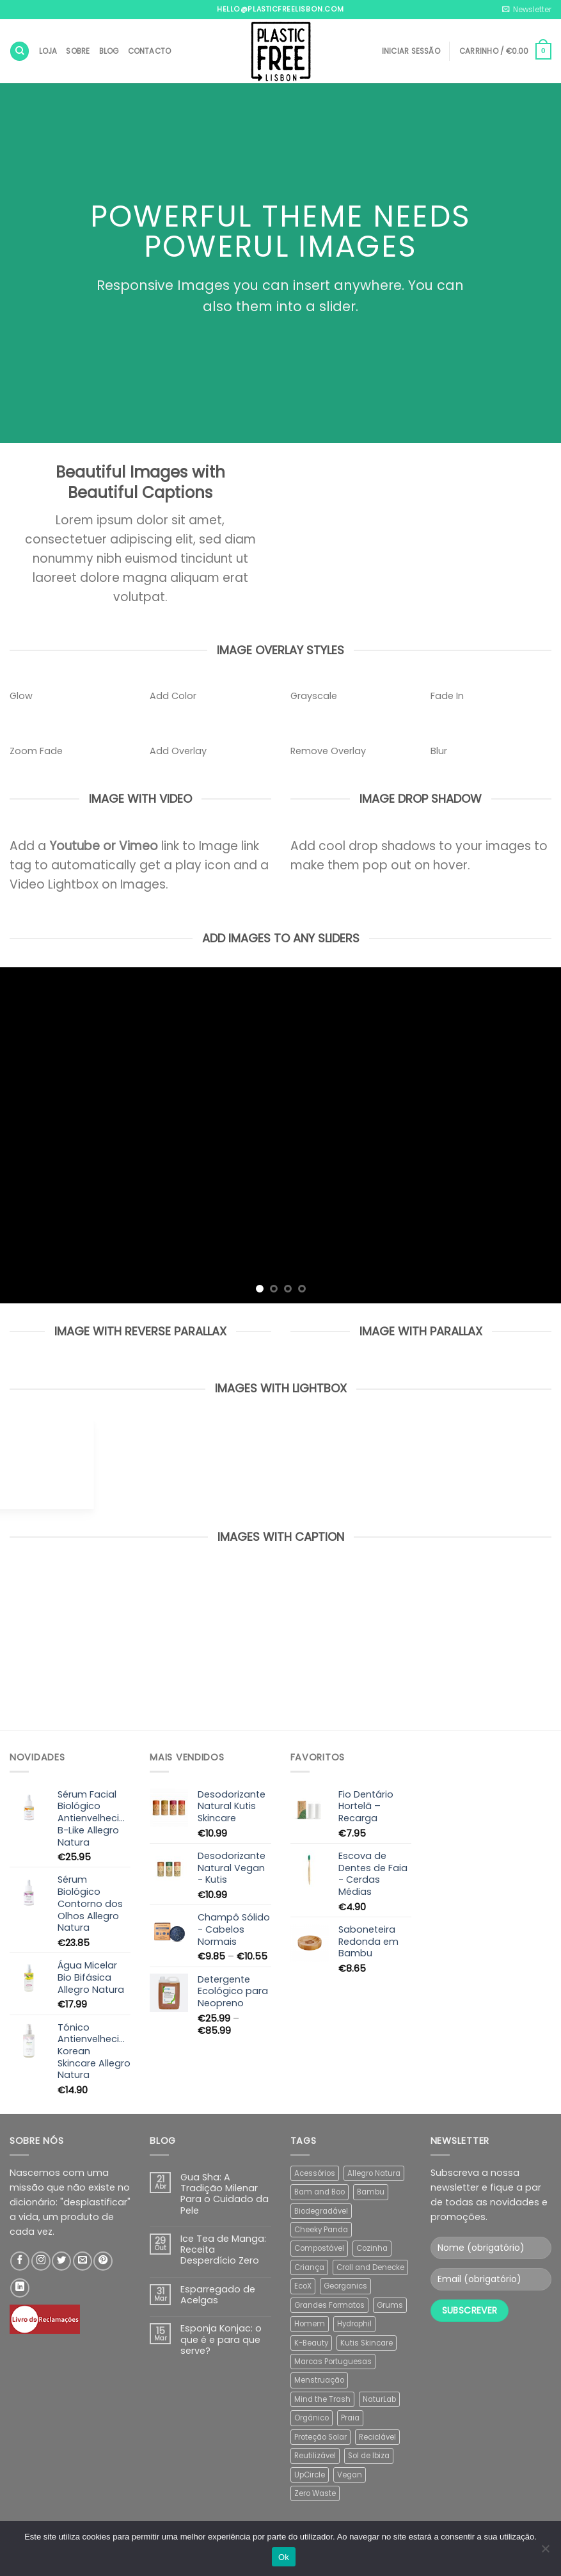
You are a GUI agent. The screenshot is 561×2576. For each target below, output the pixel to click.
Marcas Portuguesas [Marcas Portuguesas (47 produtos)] (333, 2361)
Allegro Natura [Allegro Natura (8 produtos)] (373, 2173)
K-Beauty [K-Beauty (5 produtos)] (311, 2343)
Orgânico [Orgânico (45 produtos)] (311, 2418)
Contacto (149, 51)
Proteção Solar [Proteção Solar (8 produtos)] (320, 2437)
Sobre (78, 51)
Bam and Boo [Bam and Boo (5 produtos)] (319, 2192)
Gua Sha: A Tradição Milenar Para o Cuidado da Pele (224, 2194)
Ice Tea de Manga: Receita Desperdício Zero (223, 2250)
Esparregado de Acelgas (217, 2295)
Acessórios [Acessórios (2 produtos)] (314, 2173)
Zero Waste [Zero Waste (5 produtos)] (315, 2493)
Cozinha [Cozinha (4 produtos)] (372, 2248)
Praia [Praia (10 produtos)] (350, 2418)
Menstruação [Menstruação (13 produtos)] (319, 2380)
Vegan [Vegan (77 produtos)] (349, 2475)
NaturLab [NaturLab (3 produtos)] (379, 2399)
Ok (283, 2557)
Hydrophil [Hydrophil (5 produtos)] (354, 2324)
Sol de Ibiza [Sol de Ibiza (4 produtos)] (369, 2456)
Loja (48, 51)
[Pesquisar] (19, 51)
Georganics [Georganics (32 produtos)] (345, 2286)
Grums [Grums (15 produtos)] (390, 2305)
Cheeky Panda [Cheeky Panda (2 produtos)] (321, 2230)
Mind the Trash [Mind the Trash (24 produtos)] (322, 2399)
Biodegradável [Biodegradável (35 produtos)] (321, 2211)
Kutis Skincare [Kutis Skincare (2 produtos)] (366, 2343)
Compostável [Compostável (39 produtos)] (319, 2248)
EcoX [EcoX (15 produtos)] (303, 2286)
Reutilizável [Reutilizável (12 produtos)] (315, 2456)
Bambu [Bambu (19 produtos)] (370, 2192)
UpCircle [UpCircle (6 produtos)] (309, 2475)
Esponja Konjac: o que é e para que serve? (221, 2339)
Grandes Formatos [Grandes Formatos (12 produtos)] (329, 2305)
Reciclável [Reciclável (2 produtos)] (377, 2437)
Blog (109, 51)
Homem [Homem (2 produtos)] (309, 2324)
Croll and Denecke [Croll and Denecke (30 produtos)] (370, 2267)
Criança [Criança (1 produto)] (309, 2267)
